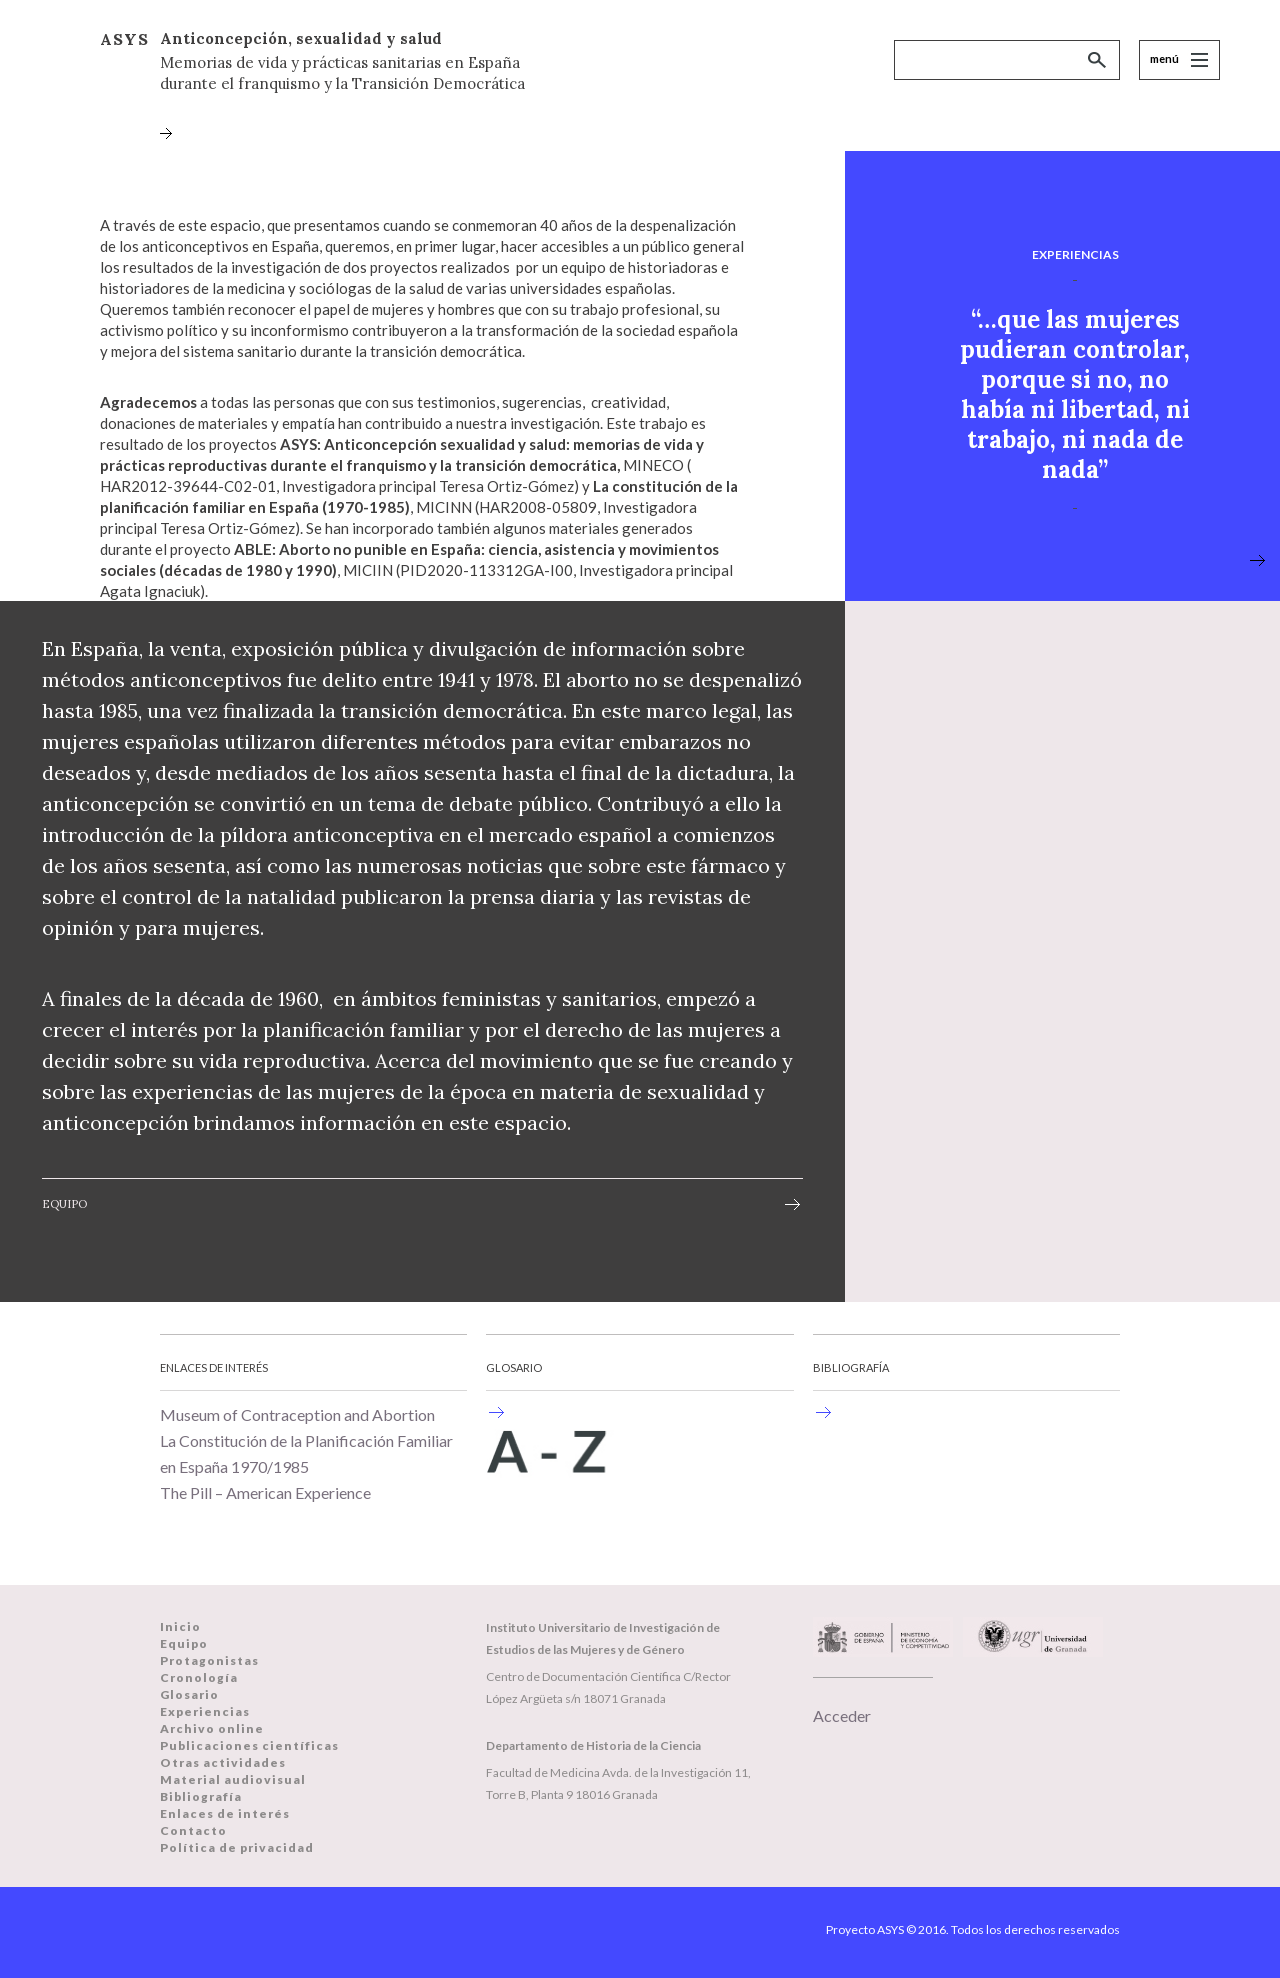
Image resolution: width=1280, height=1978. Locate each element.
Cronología (199, 1677)
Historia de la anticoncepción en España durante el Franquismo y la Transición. (496, 1412)
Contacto (193, 1830)
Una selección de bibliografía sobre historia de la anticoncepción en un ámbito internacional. (823, 1412)
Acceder (842, 1715)
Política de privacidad (237, 1847)
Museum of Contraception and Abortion (297, 1414)
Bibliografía (201, 1796)
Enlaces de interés (225, 1813)
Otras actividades (223, 1762)
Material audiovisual (233, 1779)
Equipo (64, 1204)
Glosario (189, 1694)
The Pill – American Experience (265, 1492)
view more (1258, 562)
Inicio (180, 1626)
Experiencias (205, 1711)
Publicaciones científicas (249, 1745)
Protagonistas (209, 1660)
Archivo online (212, 1728)
